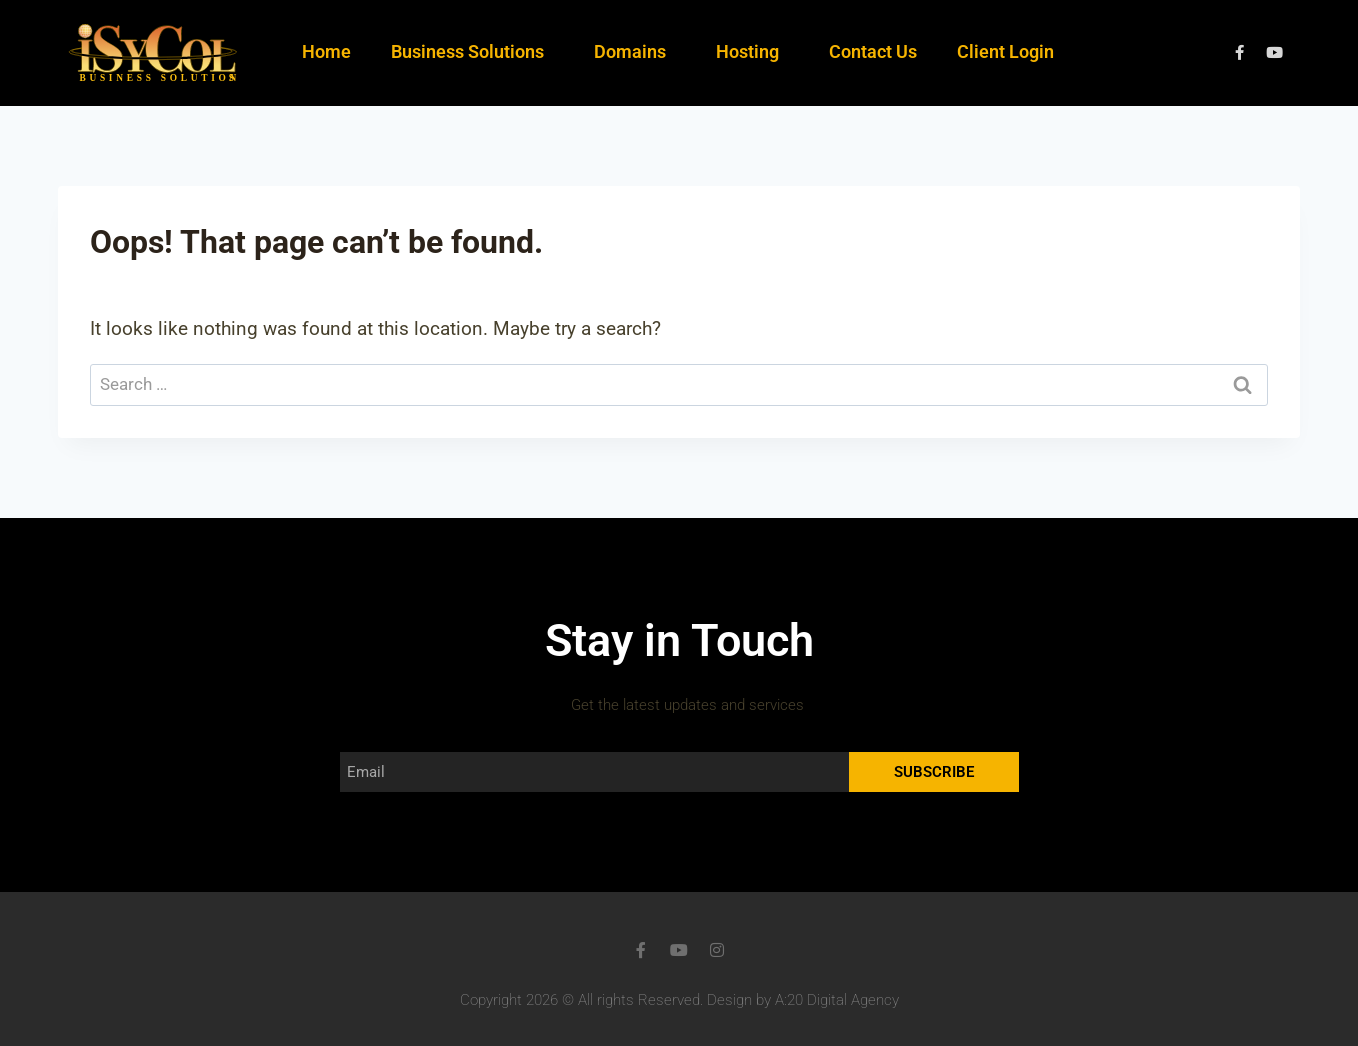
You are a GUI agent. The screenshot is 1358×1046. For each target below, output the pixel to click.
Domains (635, 51)
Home (326, 51)
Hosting (752, 51)
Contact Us (873, 51)
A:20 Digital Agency (837, 1000)
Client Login (1005, 51)
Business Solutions (472, 51)
